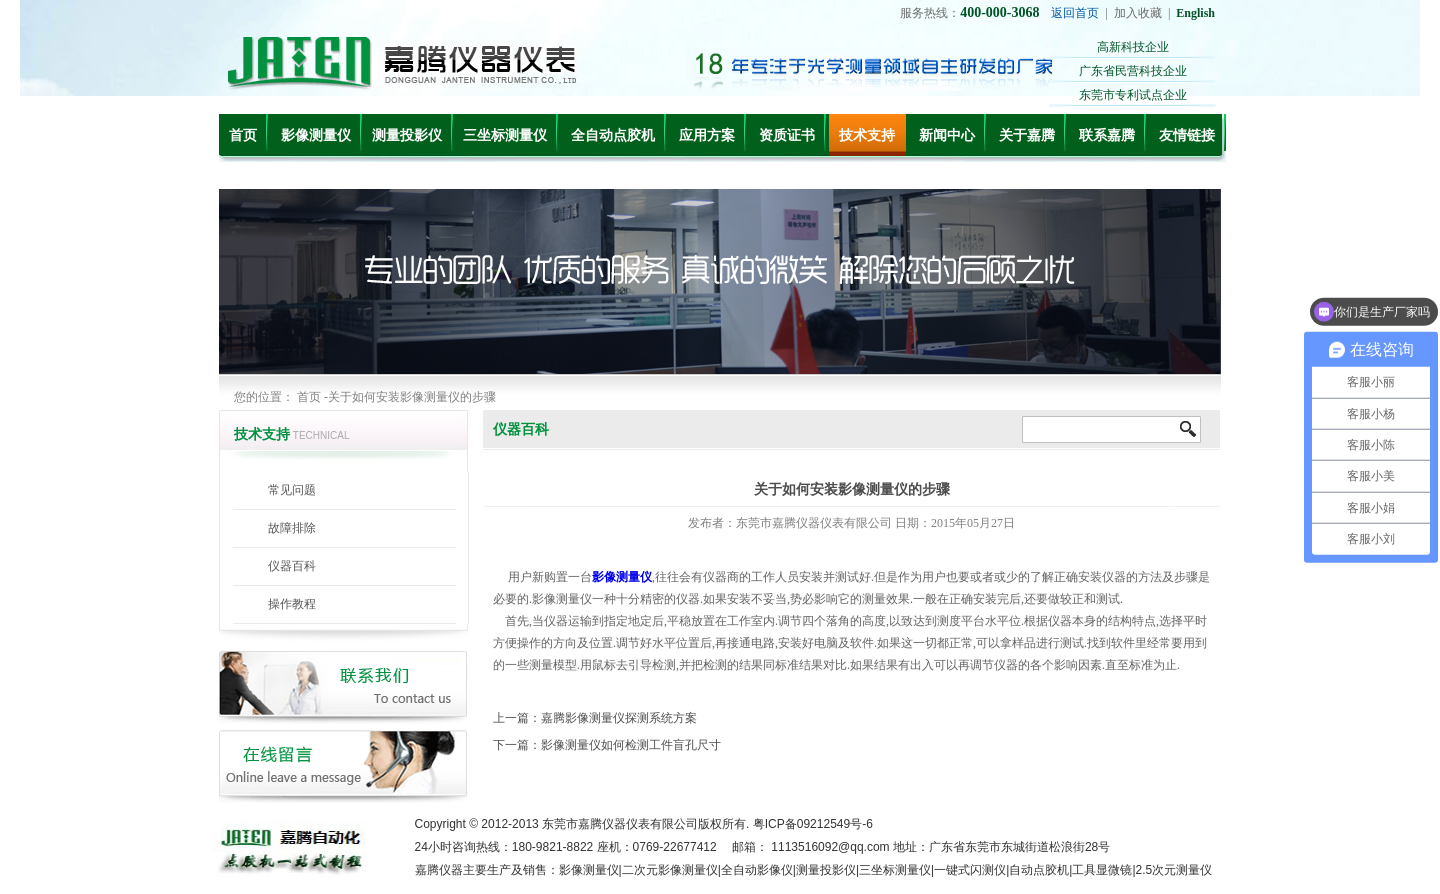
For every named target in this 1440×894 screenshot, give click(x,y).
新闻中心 (947, 135)
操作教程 (292, 604)
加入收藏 (1138, 13)
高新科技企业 (1133, 47)
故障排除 (292, 528)
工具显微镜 (1102, 870)
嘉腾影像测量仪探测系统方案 (619, 718)
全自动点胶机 (613, 135)
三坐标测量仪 (505, 135)
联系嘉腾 (1107, 135)
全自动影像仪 (757, 870)
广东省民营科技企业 (1133, 71)
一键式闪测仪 (970, 870)
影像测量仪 (316, 135)
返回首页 (1075, 13)
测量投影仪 (407, 135)
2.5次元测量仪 (1174, 870)
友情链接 (1187, 135)
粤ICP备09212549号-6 (813, 824)
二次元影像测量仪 (670, 870)
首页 (243, 135)
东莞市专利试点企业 (1133, 95)
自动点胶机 (1039, 870)
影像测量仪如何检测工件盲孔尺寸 (631, 745)
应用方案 (707, 135)
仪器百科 (292, 566)
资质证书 (787, 135)
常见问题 (292, 490)
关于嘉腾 (1027, 135)
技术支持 (867, 135)
